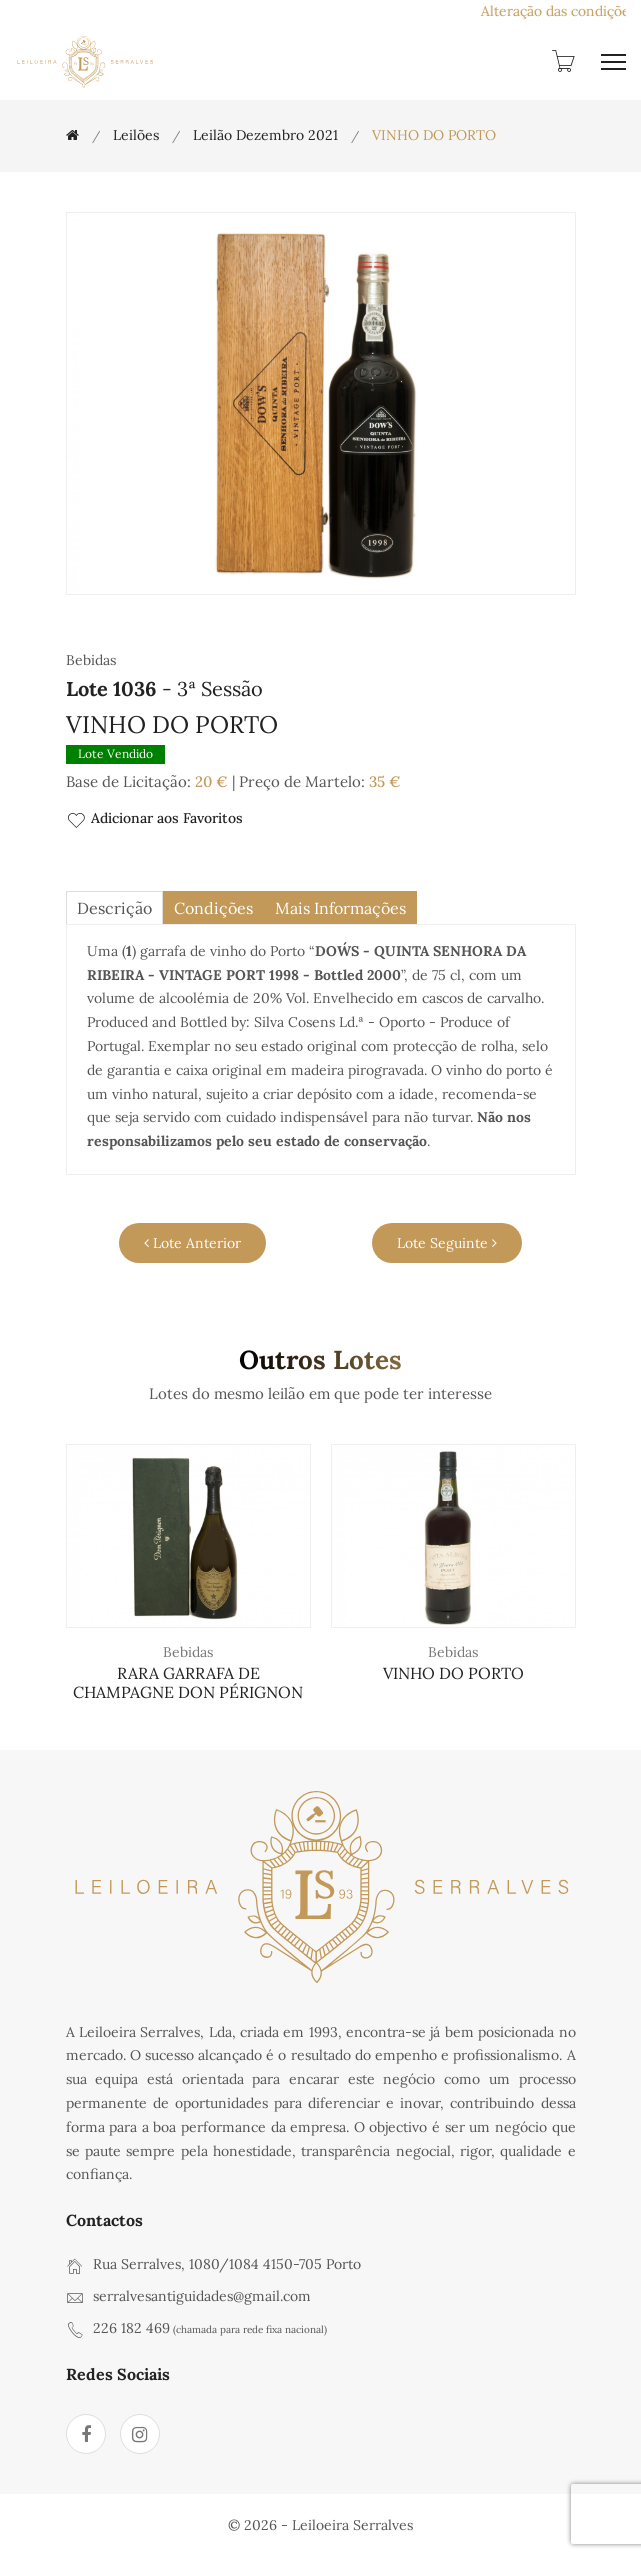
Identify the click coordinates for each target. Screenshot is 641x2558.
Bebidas (188, 1652)
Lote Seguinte (447, 1243)
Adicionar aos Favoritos (154, 819)
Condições (213, 908)
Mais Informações (340, 908)
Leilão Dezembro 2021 (265, 135)
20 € (211, 781)
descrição (114, 908)
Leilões (136, 135)
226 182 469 (131, 2328)
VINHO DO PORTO (453, 1673)
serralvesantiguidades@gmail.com (202, 2296)
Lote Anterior (192, 1243)
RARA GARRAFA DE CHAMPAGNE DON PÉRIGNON (188, 1682)
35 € (385, 781)
